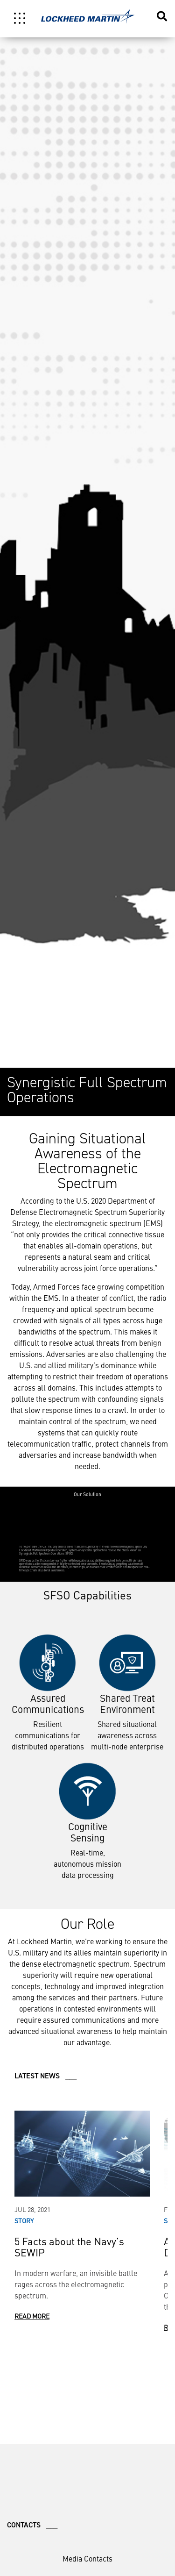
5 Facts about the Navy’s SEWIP (69, 2246)
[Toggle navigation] (19, 18)
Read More (31, 2315)
